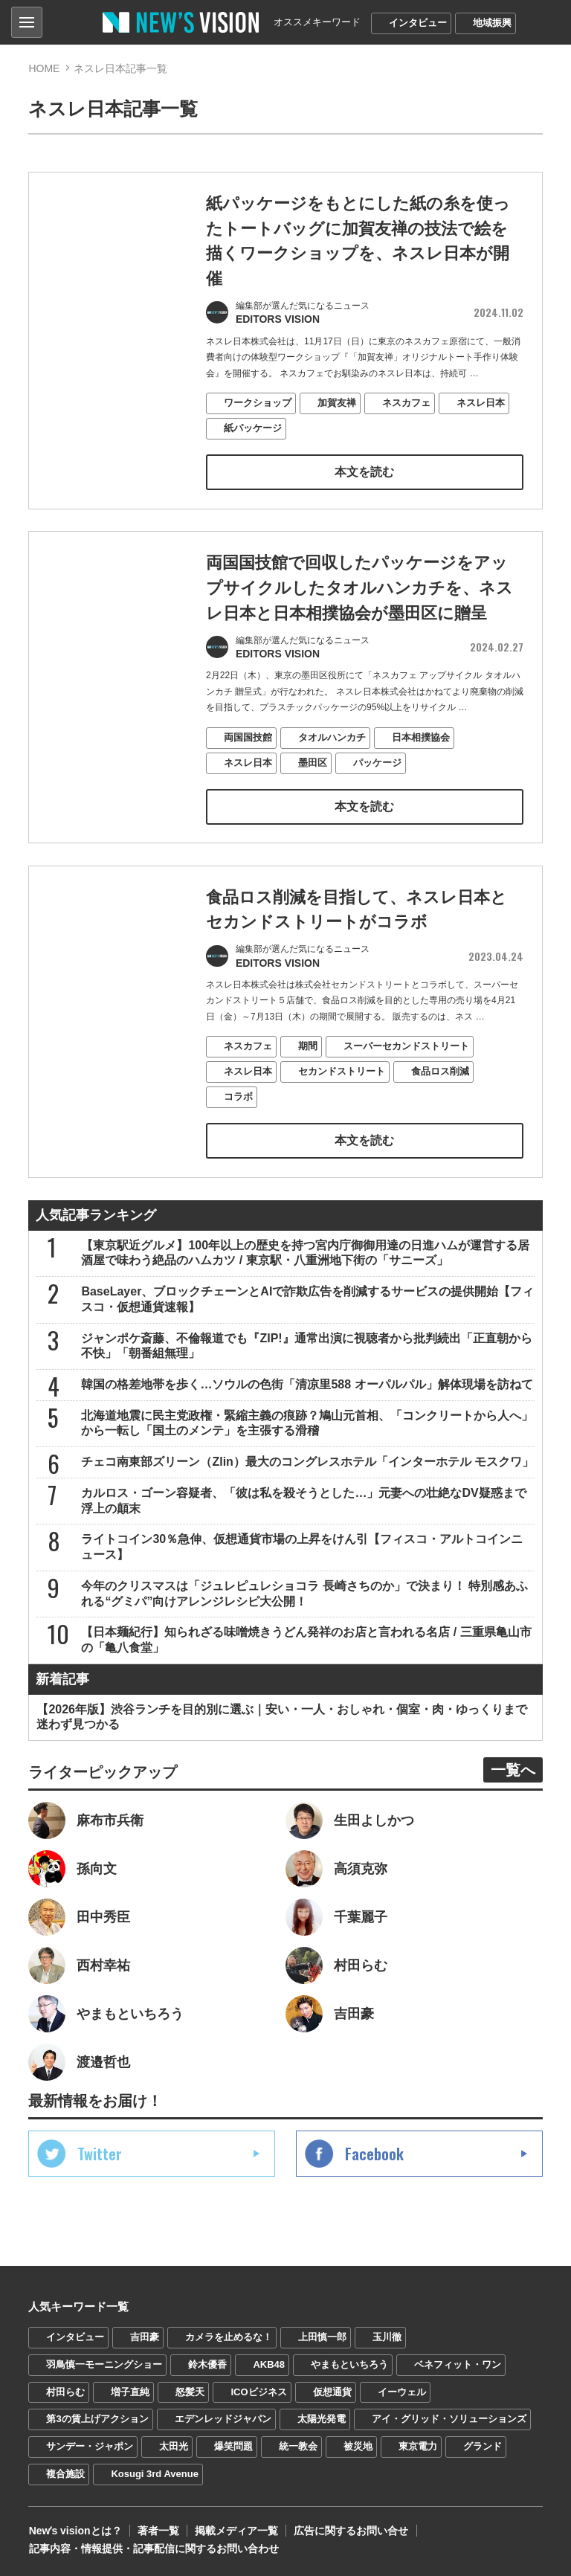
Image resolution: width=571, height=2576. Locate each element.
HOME (43, 68)
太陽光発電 (321, 2416)
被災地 (357, 2444)
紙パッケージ (253, 425)
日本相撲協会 (421, 773)
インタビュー (418, 22)
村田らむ (65, 2389)
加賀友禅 (336, 401)
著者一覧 (157, 2528)
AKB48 (269, 2361)
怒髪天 (189, 2389)
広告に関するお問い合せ (350, 2528)
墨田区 (312, 799)
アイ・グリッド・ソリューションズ (449, 2416)
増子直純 (130, 2389)
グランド (482, 2444)
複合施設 (65, 2471)
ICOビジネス (258, 2389)
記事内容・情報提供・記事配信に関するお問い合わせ (153, 2546)
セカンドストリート (341, 1107)
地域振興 (492, 22)
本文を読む (364, 469)
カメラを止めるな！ (228, 2334)
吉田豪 (144, 2334)
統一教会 (298, 2444)
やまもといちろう (349, 2361)
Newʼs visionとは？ (74, 2528)
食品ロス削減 (440, 1107)
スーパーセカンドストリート (406, 1082)
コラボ (238, 1133)
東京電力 (418, 2444)
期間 (307, 1082)
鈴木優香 (207, 2361)
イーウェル (402, 2389)
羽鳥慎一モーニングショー (104, 2361)
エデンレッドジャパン (223, 2416)
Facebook (374, 2150)
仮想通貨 (332, 2389)
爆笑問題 (233, 2444)
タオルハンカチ (332, 773)
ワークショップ (257, 401)
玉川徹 (386, 2334)
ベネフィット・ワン (457, 2361)
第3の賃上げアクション (97, 2416)
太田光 (173, 2444)
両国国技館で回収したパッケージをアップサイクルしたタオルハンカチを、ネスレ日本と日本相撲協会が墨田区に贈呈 (359, 626)
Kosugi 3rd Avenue (155, 2471)
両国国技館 (248, 773)
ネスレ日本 (481, 401)
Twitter (99, 2150)
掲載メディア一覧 (235, 2528)
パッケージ (377, 799)
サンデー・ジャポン (89, 2444)
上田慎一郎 (322, 2334)
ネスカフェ (406, 401)
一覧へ (513, 1767)
